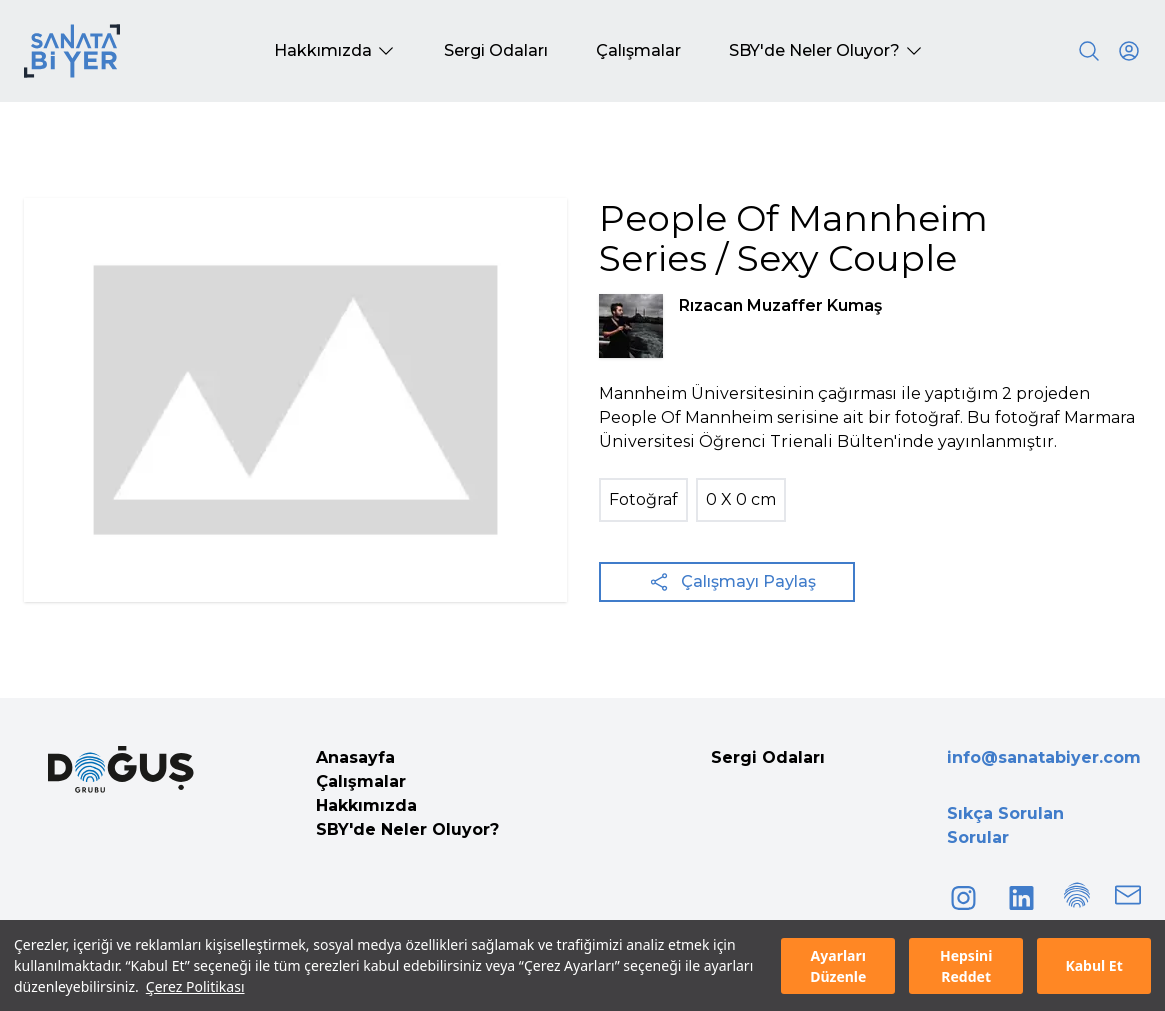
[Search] (1089, 51)
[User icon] (1129, 51)
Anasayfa (355, 757)
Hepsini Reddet (966, 966)
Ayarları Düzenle (838, 966)
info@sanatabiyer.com (1044, 757)
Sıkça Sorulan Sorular (1005, 825)
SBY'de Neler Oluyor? (407, 829)
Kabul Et (1093, 965)
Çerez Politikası (195, 986)
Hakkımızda (366, 805)
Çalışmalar (361, 781)
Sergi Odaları (768, 757)
